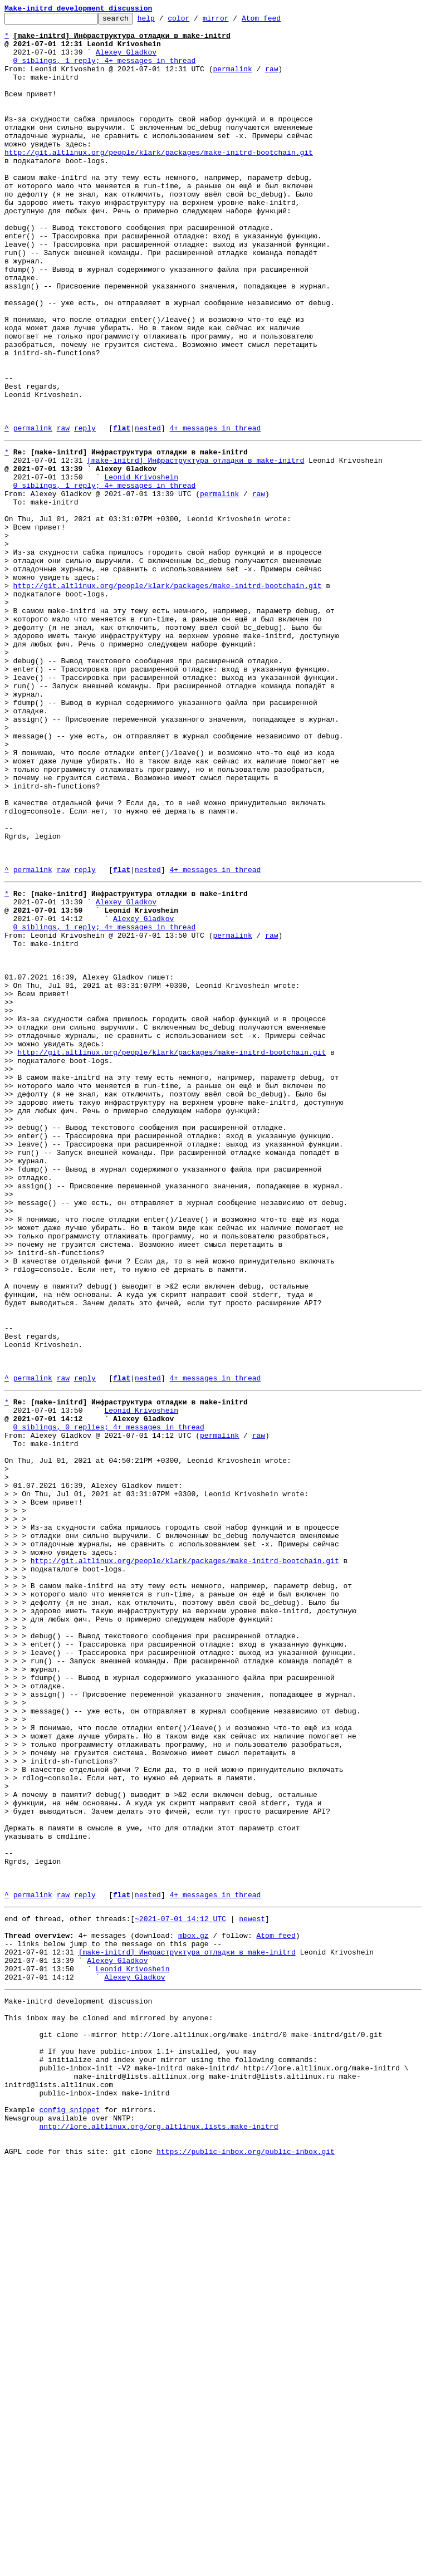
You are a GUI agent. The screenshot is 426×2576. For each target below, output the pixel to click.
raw (271, 80)
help (163, 21)
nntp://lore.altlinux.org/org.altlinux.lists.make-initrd (158, 2534)
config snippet (69, 2514)
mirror (233, 21)
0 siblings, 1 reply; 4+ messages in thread (104, 70)
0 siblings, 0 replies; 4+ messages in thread (108, 1701)
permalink (232, 80)
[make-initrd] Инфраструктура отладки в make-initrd (195, 547)
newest (252, 2288)
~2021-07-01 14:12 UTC (180, 2288)
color (196, 21)
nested (148, 511)
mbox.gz (193, 2308)
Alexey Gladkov (126, 60)
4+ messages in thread (215, 511)
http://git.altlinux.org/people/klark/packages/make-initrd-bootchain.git (158, 180)
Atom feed (278, 21)
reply (85, 511)
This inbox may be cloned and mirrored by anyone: (108, 2403)
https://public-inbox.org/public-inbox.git (245, 2564)
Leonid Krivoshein (141, 567)
